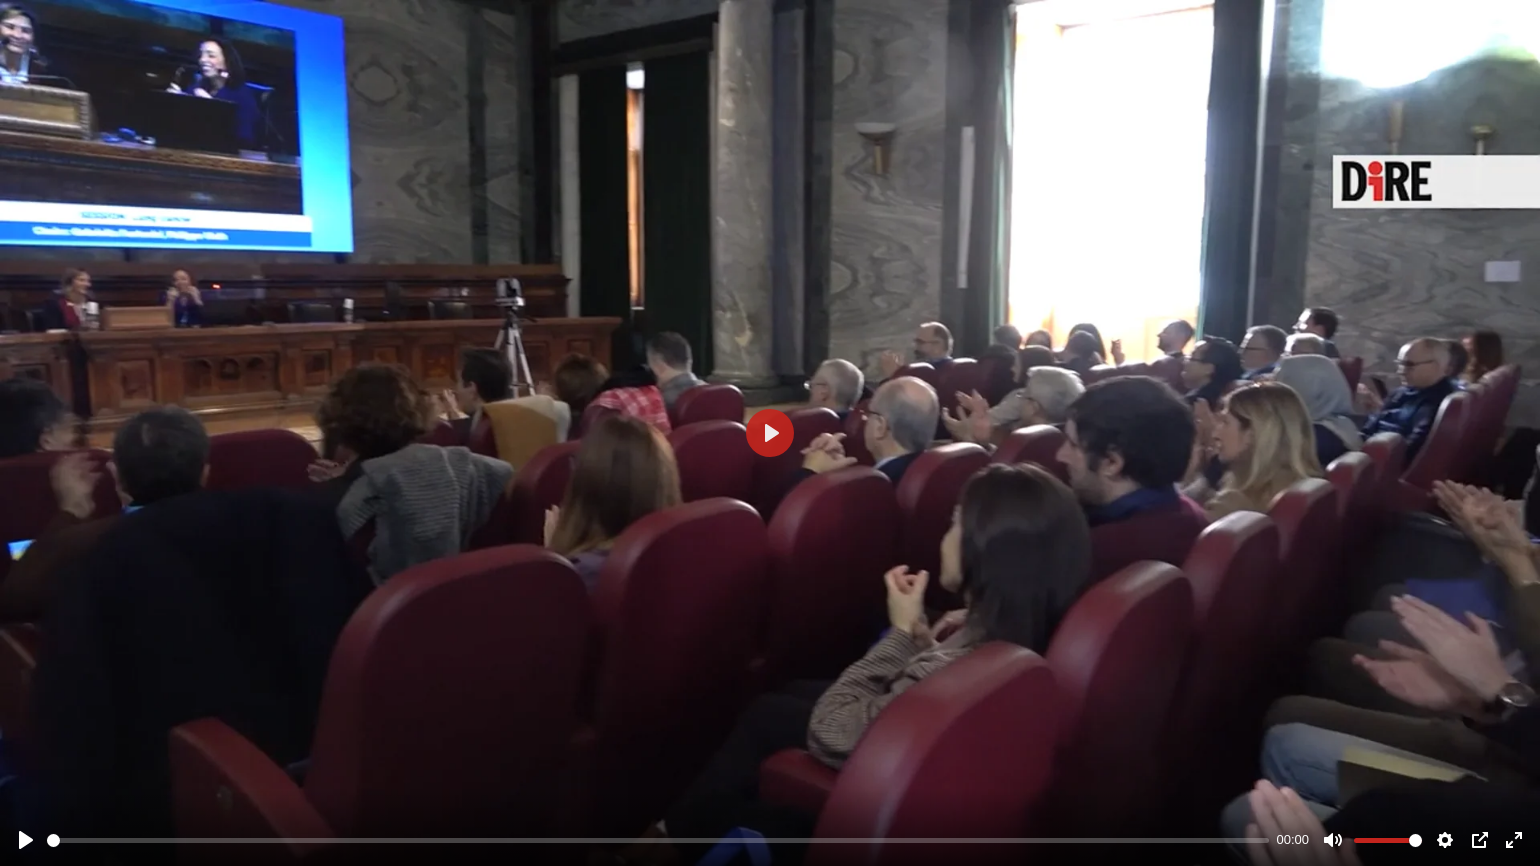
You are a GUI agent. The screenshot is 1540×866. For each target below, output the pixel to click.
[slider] (658, 840)
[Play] (26, 840)
